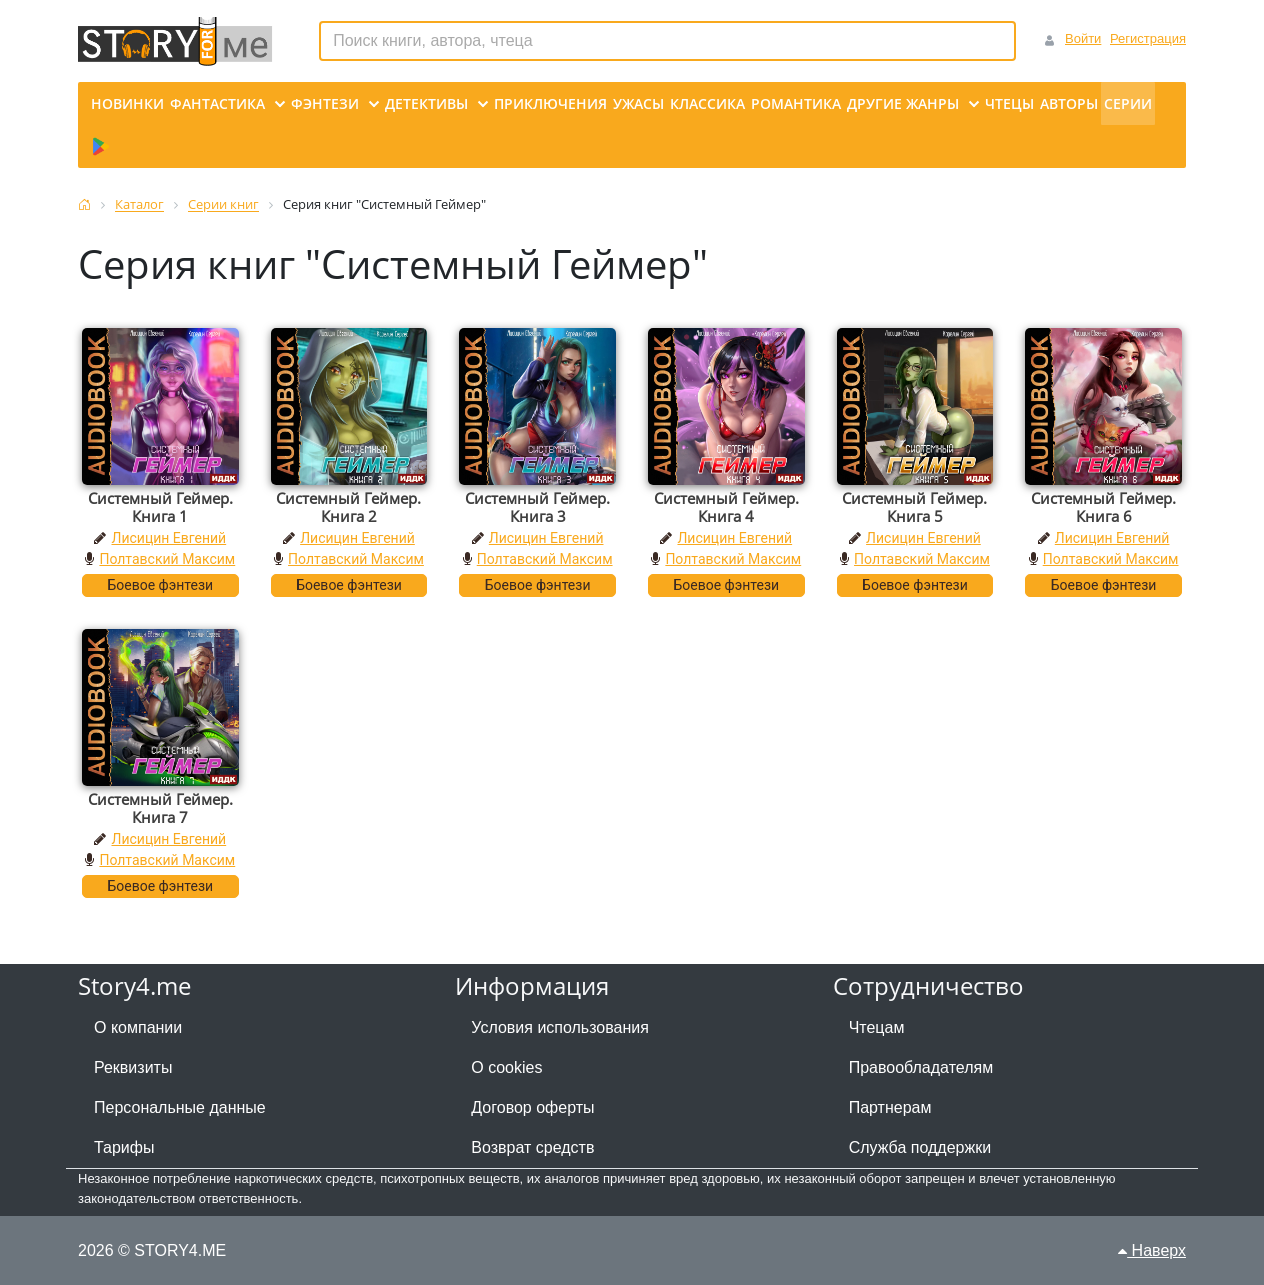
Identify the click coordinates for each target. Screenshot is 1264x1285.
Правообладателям (921, 1067)
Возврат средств (532, 1147)
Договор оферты (532, 1107)
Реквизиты (133, 1067)
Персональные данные (180, 1107)
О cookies (506, 1067)
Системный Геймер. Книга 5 (914, 507)
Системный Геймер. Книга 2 (348, 507)
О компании (138, 1027)
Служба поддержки (920, 1147)
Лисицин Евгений (168, 538)
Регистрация (1148, 38)
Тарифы (124, 1147)
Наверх (1152, 1250)
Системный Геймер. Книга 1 (160, 507)
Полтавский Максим (167, 559)
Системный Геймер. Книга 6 (1103, 507)
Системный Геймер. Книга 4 (726, 507)
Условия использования (560, 1027)
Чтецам (877, 1027)
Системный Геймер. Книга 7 (160, 808)
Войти (1083, 38)
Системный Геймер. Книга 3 (537, 507)
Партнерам (890, 1107)
